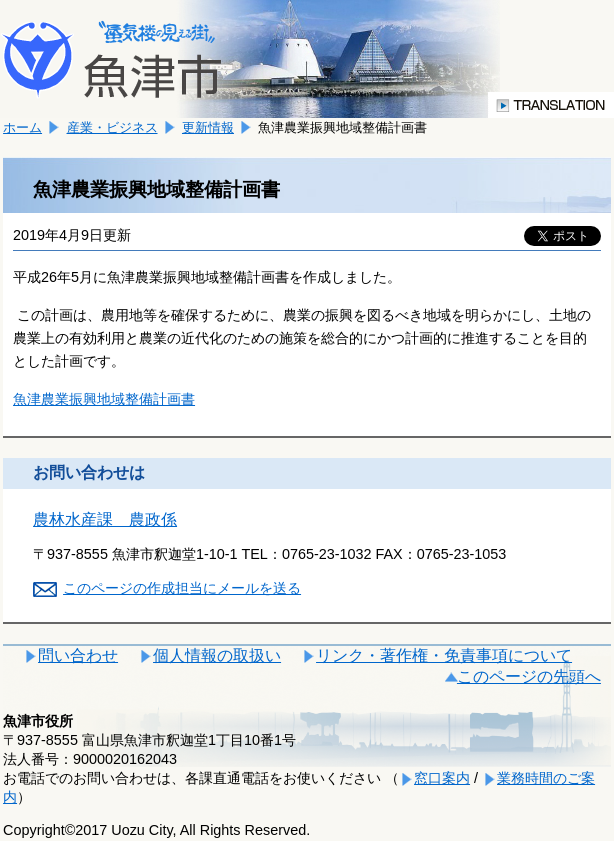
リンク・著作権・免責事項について (444, 655)
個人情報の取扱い (217, 655)
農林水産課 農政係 (105, 519)
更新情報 (208, 127)
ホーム (22, 127)
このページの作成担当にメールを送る (182, 588)
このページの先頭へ (529, 676)
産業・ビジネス (112, 127)
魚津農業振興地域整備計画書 (104, 399)
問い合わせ (78, 655)
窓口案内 (442, 778)
